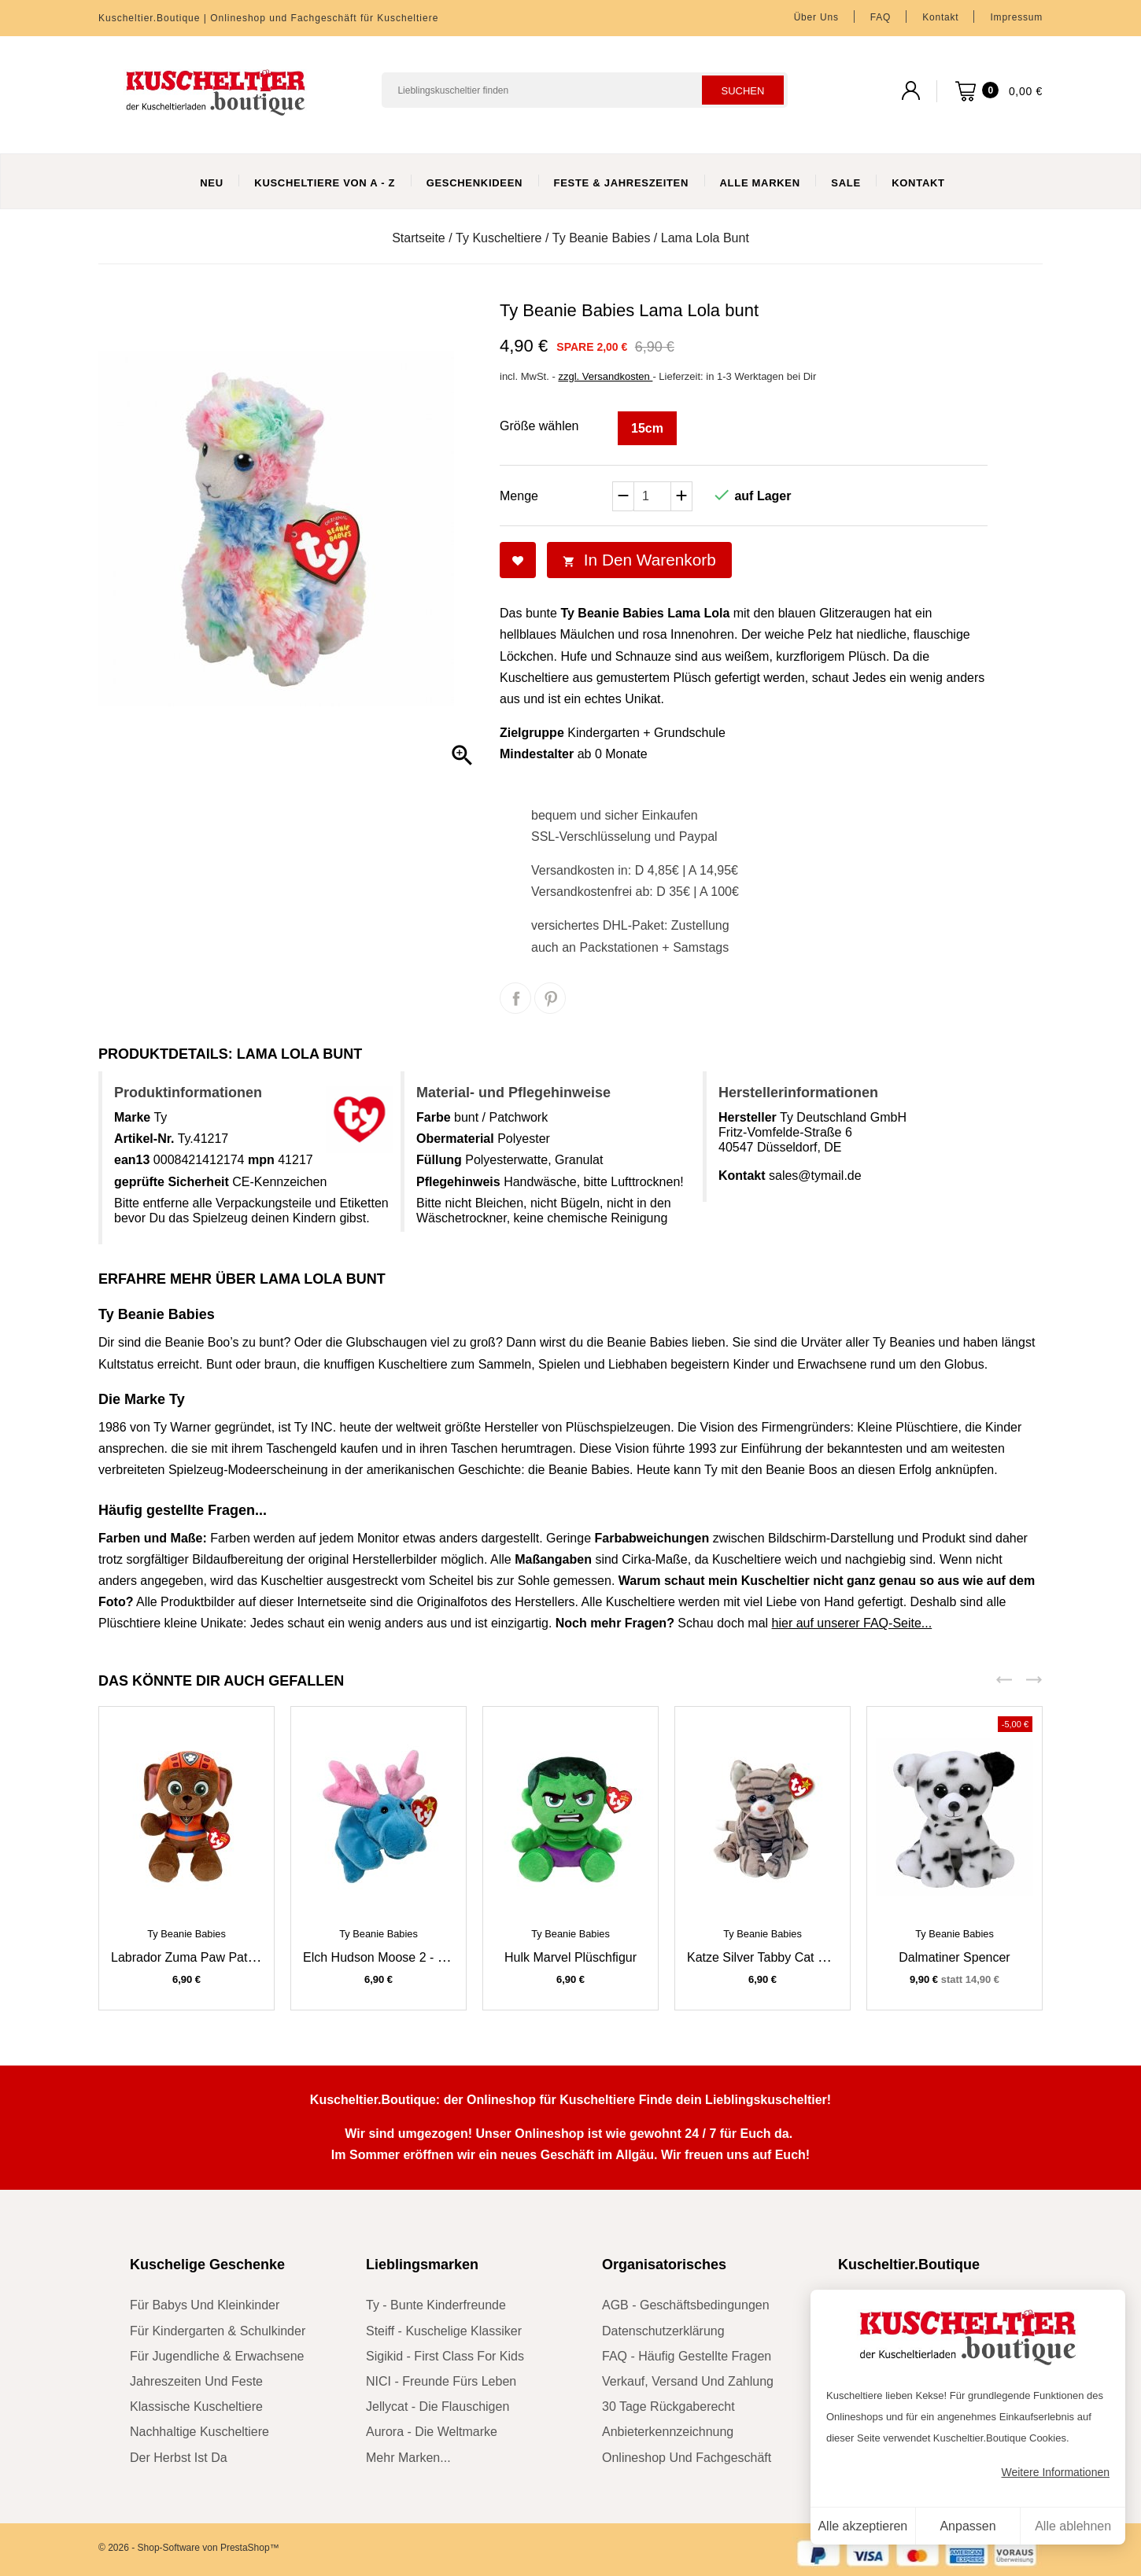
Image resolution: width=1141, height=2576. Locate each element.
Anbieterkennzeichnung (667, 2431)
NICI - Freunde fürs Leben (441, 2381)
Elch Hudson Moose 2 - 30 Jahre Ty (403, 1957)
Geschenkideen (474, 183)
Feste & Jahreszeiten (621, 183)
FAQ (880, 17)
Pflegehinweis (458, 1181)
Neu (211, 183)
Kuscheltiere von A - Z (324, 183)
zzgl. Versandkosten (605, 376)
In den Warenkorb (639, 560)
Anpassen (967, 2526)
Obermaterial (455, 1138)
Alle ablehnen (1073, 2526)
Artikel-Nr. (144, 1138)
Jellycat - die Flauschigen (437, 2406)
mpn (261, 1159)
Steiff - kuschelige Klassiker (444, 2331)
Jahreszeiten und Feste (196, 2381)
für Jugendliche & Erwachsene (217, 2356)
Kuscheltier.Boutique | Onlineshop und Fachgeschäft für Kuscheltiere (268, 18)
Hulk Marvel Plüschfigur (570, 1957)
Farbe (433, 1117)
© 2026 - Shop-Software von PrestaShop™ (188, 2547)
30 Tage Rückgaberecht (668, 2406)
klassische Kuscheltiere (196, 2406)
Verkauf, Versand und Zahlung (688, 2381)
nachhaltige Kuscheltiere (199, 2431)
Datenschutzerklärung (663, 2331)
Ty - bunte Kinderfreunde (436, 2305)
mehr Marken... (408, 2457)
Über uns (816, 17)
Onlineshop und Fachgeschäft (686, 2457)
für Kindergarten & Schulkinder (217, 2331)
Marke (132, 1117)
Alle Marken (760, 183)
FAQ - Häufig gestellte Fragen (686, 2356)
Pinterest (550, 998)
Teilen (515, 998)
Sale (845, 183)
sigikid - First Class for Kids (445, 2356)
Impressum (1016, 17)
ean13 (132, 1159)
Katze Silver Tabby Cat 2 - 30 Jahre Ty (794, 1957)
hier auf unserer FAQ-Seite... (852, 1623)
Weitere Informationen (1056, 2472)
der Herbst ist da (178, 2457)
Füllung (439, 1159)
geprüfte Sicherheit (171, 1181)
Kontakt (940, 17)
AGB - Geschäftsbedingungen (686, 2305)
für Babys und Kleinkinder (204, 2305)
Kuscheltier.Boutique (909, 2264)
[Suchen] (585, 90)
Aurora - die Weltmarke (431, 2431)
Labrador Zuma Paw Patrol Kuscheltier (219, 1957)
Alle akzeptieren (862, 2526)
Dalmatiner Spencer (954, 1957)
